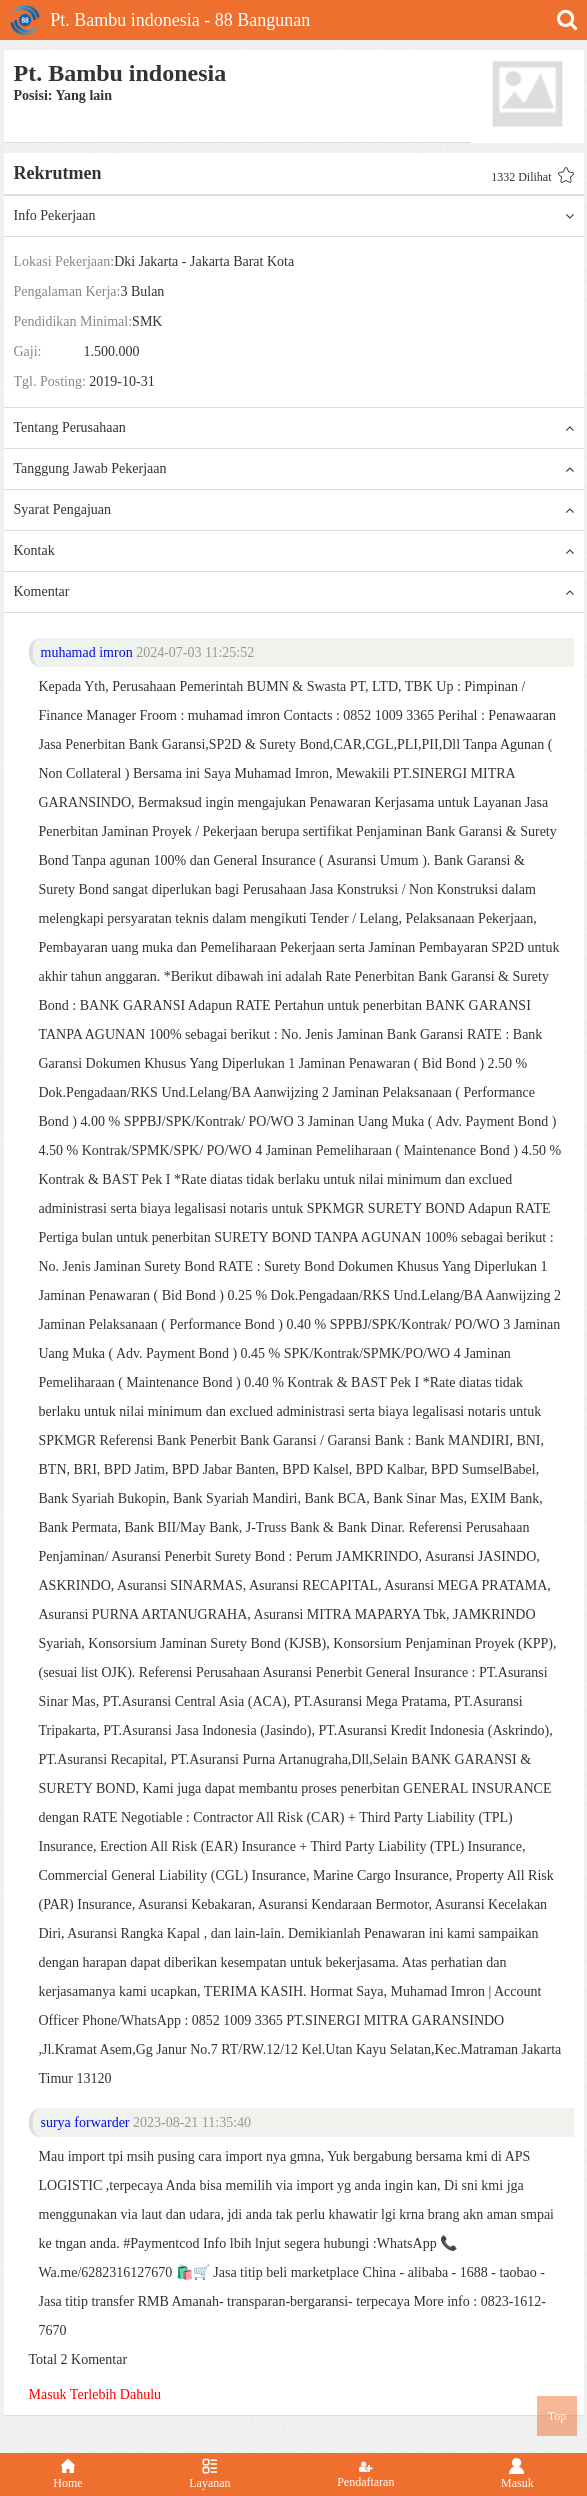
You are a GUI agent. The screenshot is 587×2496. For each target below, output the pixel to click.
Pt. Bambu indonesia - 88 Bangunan (160, 20)
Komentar (294, 592)
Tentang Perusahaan (294, 428)
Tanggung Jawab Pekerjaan (294, 469)
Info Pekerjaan (294, 216)
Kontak (294, 551)
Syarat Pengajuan (294, 510)
